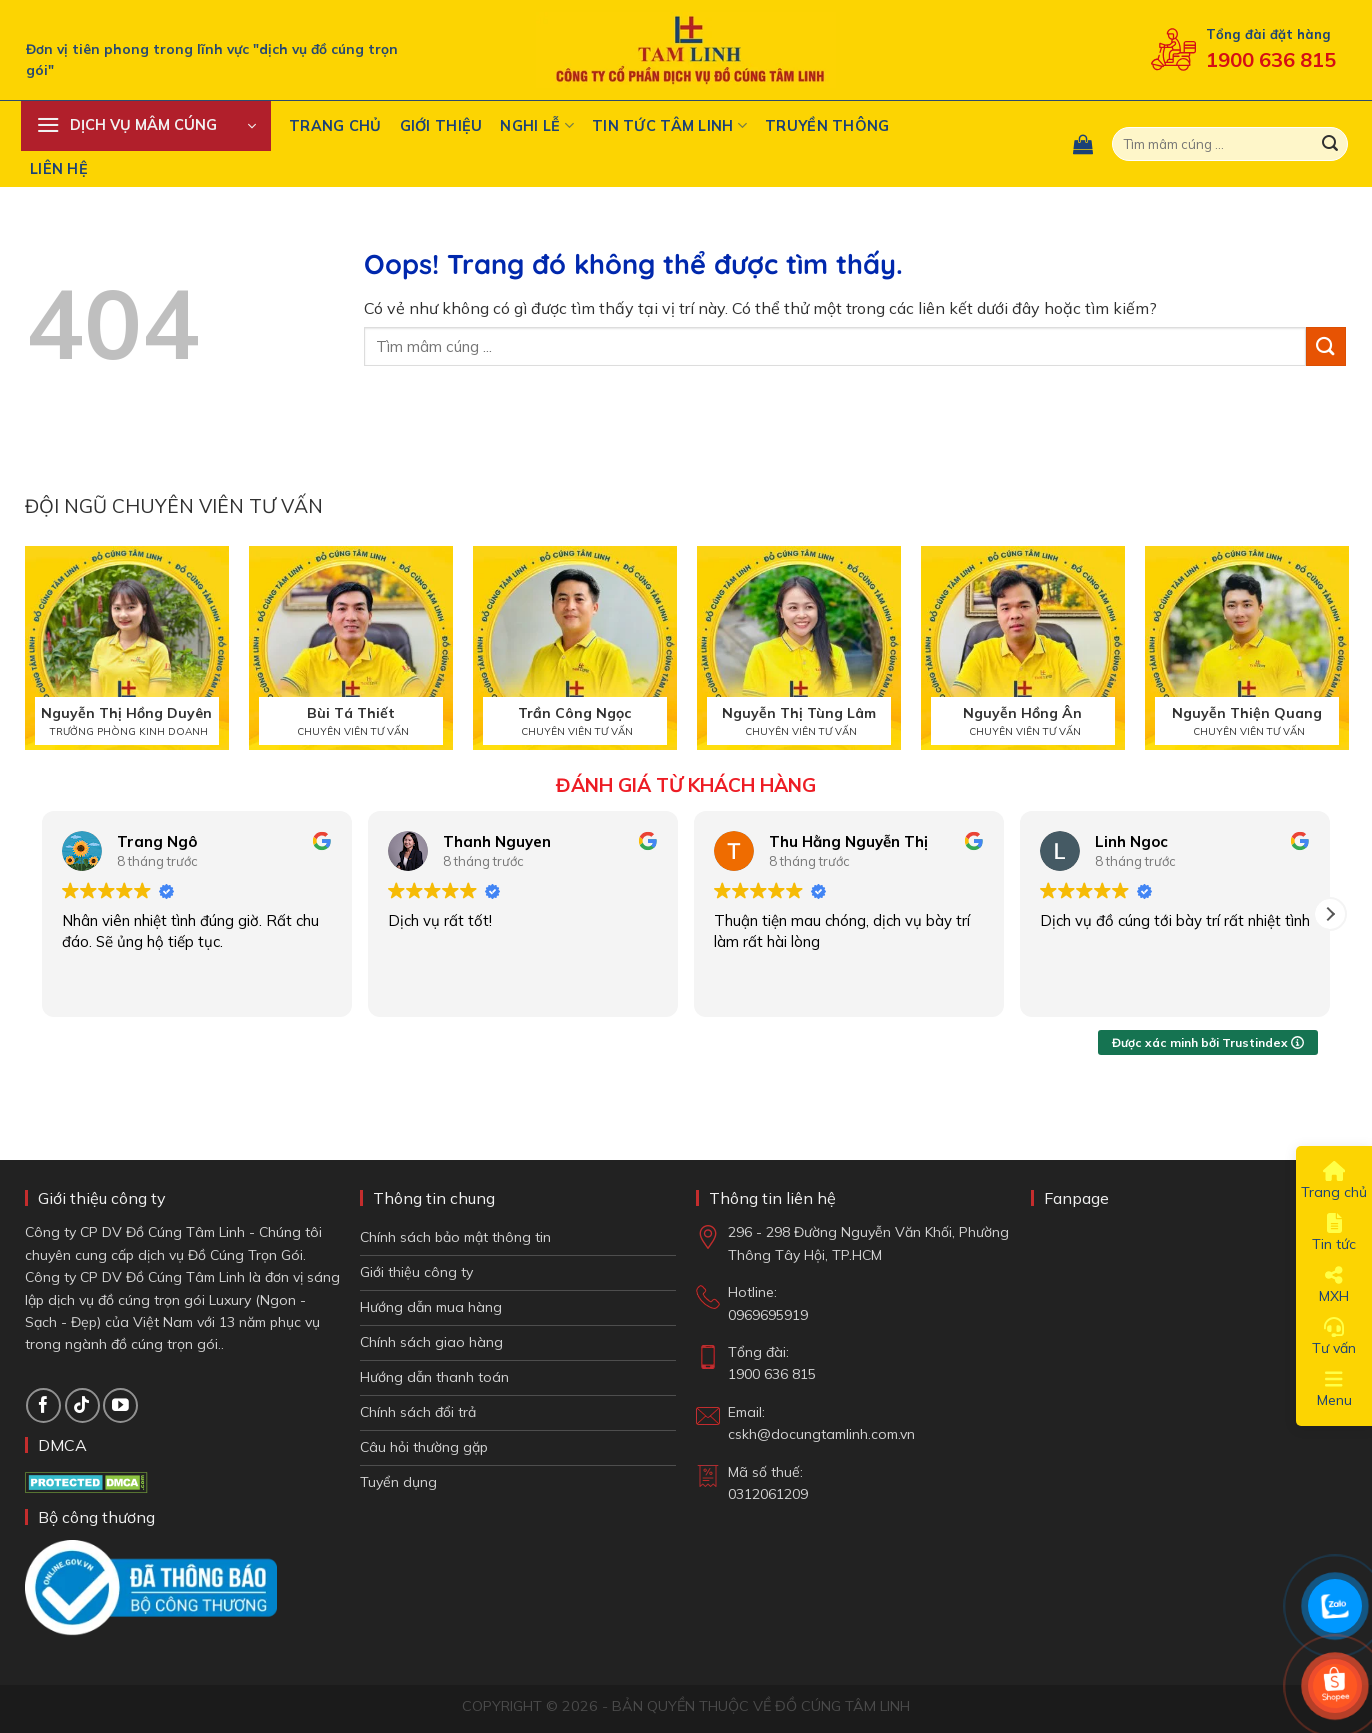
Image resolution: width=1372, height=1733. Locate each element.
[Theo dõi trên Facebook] (43, 1405)
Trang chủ (335, 126)
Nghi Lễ (537, 125)
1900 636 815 (1271, 59)
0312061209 (768, 1494)
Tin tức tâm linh (669, 125)
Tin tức (1334, 1233)
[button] (146, 126)
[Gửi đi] (1330, 144)
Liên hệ (59, 169)
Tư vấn (1334, 1337)
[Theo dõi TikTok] (82, 1405)
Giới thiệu (441, 126)
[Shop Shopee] (1335, 1686)
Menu (1334, 1389)
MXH (1334, 1285)
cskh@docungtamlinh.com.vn (821, 1434)
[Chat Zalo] (1335, 1606)
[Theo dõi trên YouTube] (120, 1405)
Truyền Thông (827, 126)
